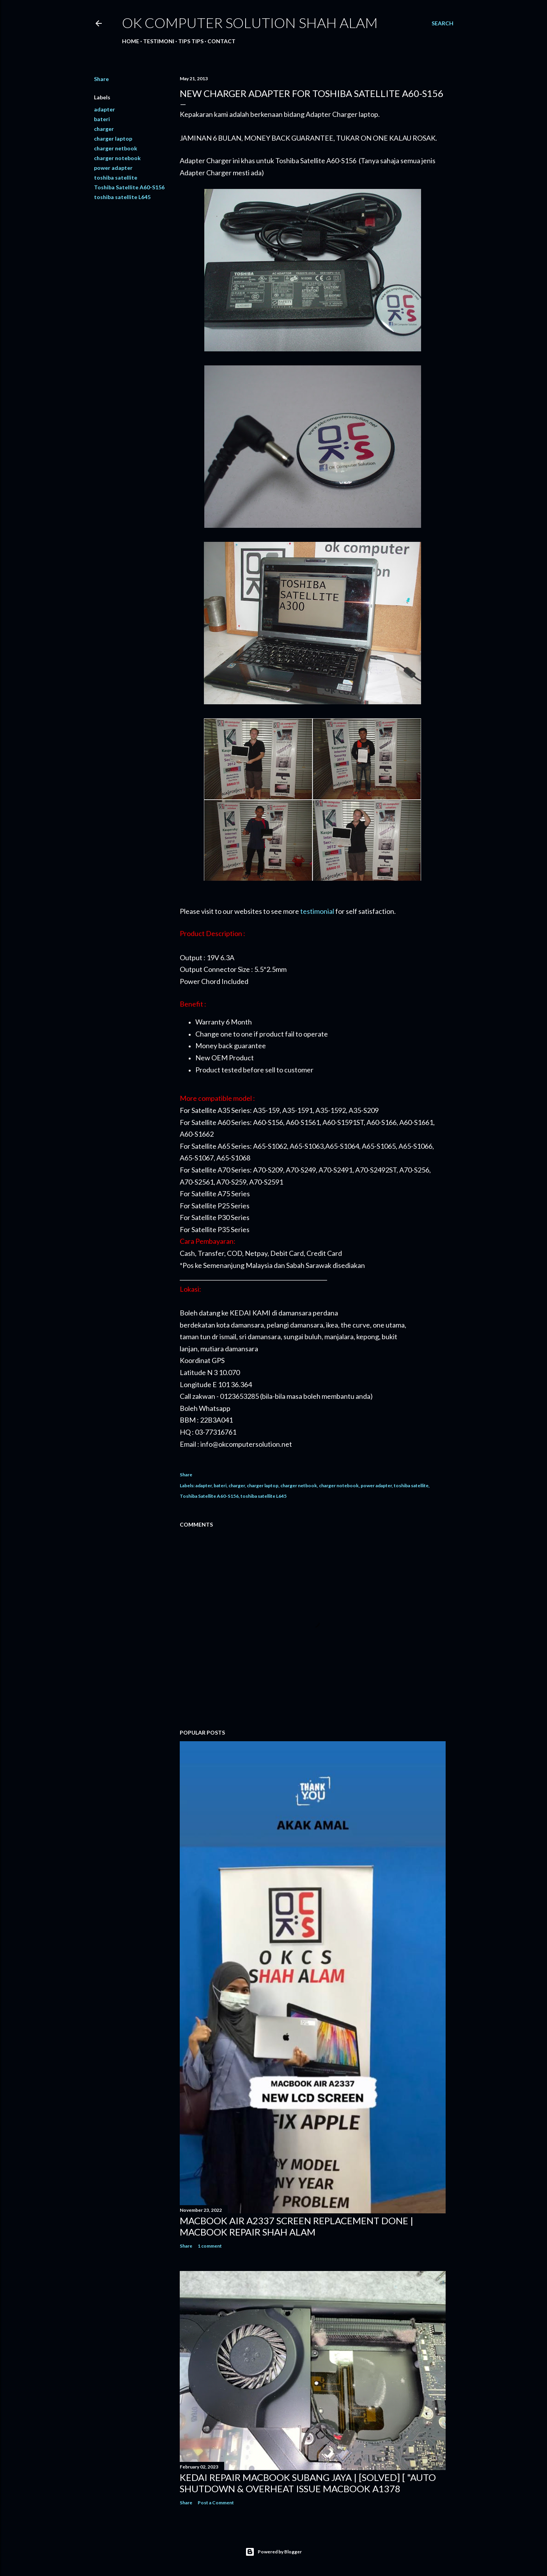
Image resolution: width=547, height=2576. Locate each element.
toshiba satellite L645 (122, 197)
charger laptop (113, 138)
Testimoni (158, 41)
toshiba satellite (115, 177)
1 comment (210, 2246)
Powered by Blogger (273, 2552)
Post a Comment (216, 2502)
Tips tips (191, 41)
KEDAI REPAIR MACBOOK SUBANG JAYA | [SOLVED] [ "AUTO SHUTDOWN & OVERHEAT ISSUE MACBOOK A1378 (308, 2483)
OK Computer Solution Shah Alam (250, 22)
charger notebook (117, 158)
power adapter (113, 167)
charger (104, 128)
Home (130, 41)
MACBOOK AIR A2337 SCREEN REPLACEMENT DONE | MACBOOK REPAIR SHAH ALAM (296, 2226)
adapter (104, 109)
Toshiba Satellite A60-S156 (129, 187)
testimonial (317, 911)
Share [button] (101, 79)
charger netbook (115, 148)
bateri (102, 119)
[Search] (442, 23)
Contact (221, 41)
